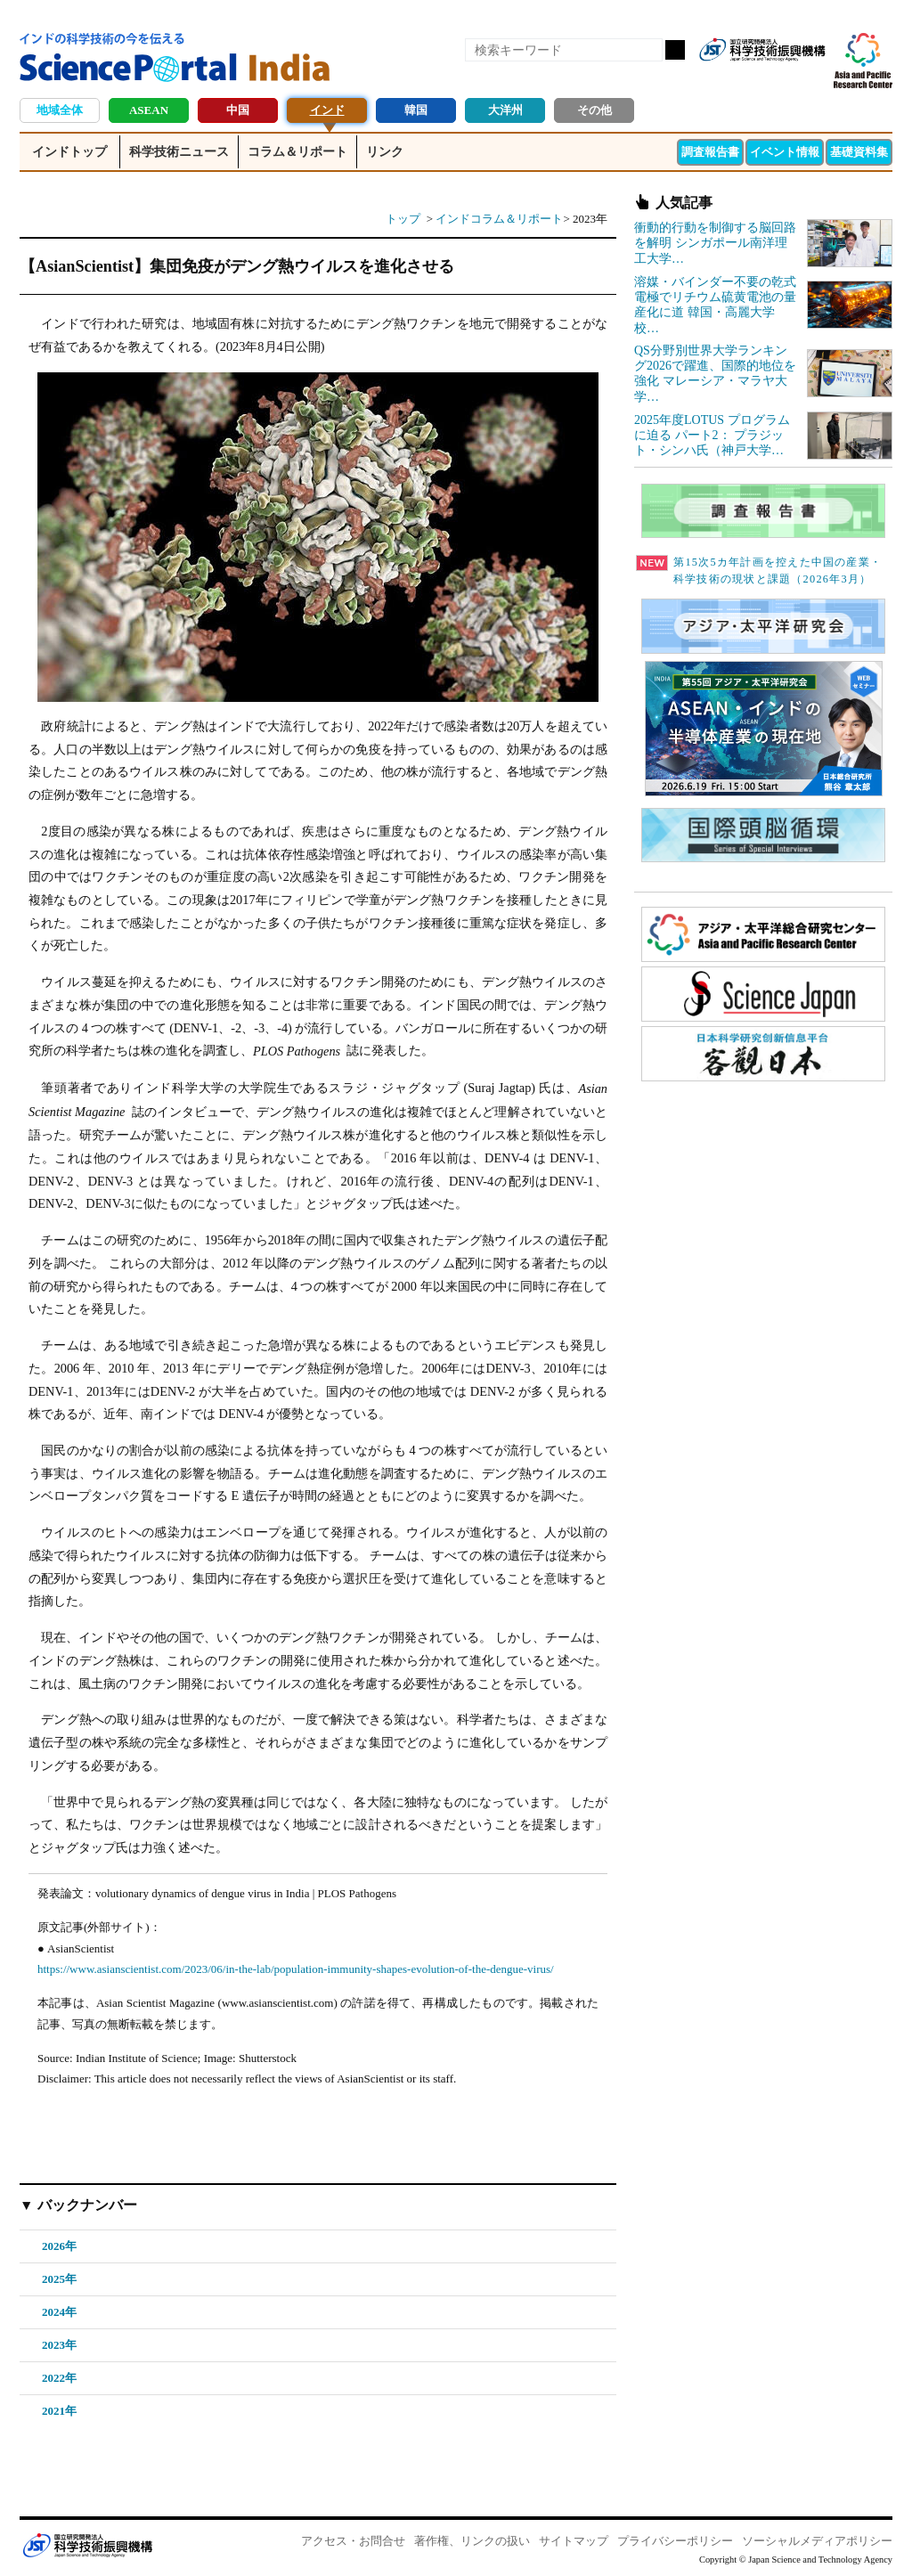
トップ (403, 218)
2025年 (59, 2279)
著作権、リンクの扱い (472, 2540)
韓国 (416, 110)
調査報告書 (710, 152)
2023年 (59, 2345)
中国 (237, 110)
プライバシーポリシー (675, 2540)
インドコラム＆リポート (499, 218)
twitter (780, 78)
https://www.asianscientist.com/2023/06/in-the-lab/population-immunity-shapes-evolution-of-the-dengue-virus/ (295, 1969)
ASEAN (148, 110)
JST (87, 2545)
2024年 (59, 2312)
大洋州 (505, 110)
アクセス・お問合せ (353, 2540)
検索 (675, 50)
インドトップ (69, 152)
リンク (384, 152)
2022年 (59, 2377)
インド (327, 110)
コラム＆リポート (297, 152)
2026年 (59, 2246)
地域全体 (60, 110)
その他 (594, 110)
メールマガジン (810, 78)
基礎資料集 (859, 152)
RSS (719, 78)
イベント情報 (784, 152)
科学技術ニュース (179, 152)
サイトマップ (573, 2540)
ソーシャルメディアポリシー (817, 2540)
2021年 (59, 2410)
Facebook (750, 78)
